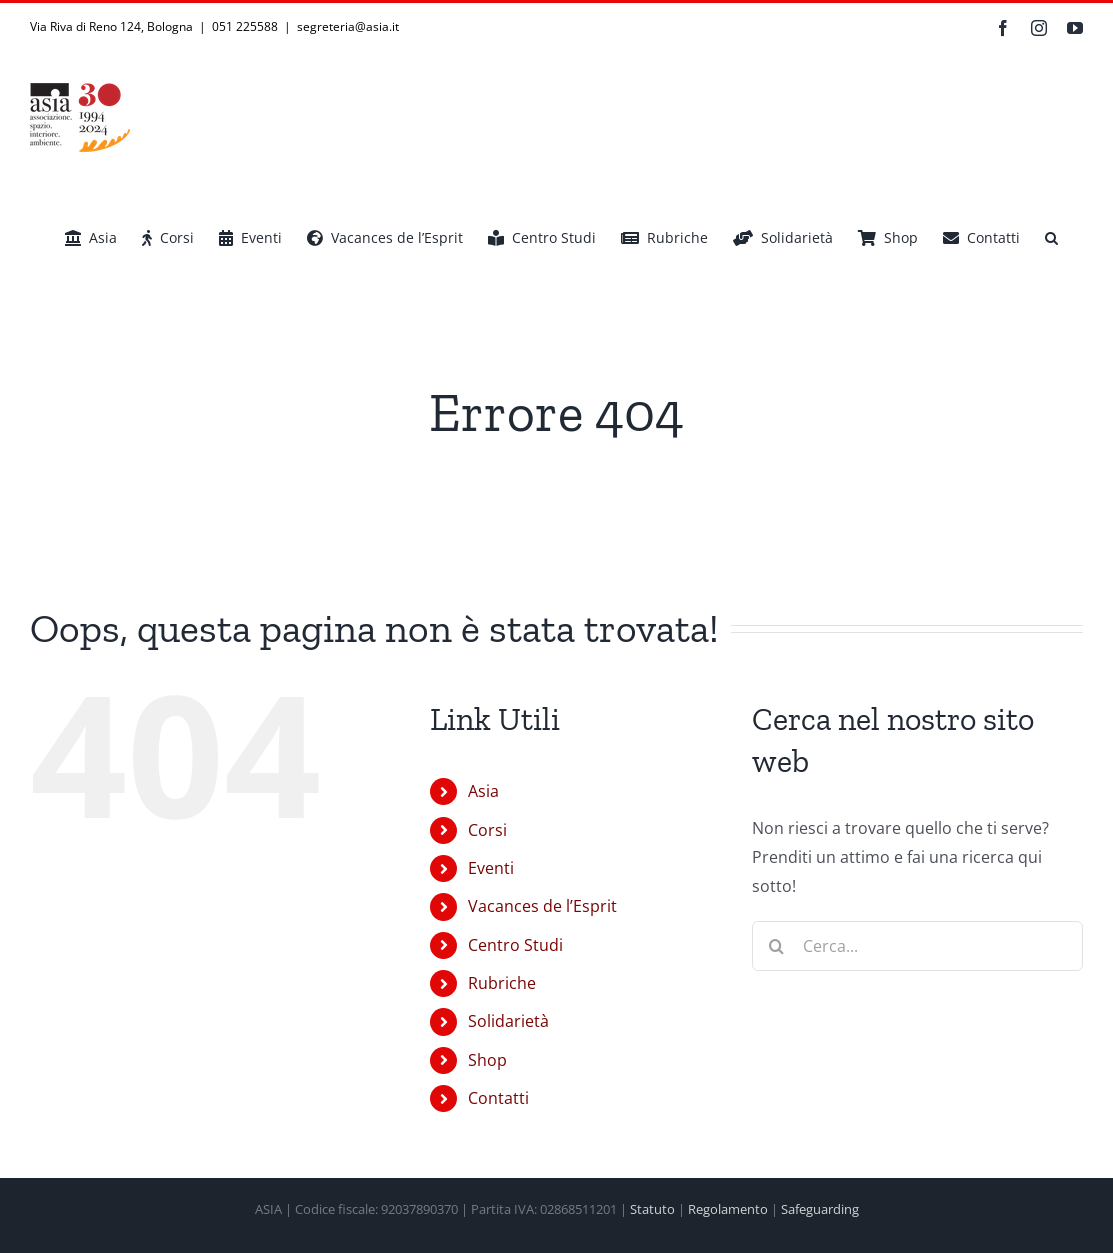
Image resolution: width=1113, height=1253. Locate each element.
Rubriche (502, 983)
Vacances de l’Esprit (542, 906)
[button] (1051, 238)
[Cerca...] (917, 946)
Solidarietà (508, 1021)
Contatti (498, 1098)
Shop (487, 1060)
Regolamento (728, 1209)
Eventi (491, 868)
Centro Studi (515, 945)
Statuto (652, 1209)
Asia (483, 791)
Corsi (487, 830)
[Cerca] (777, 946)
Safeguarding (820, 1209)
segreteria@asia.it (348, 26)
